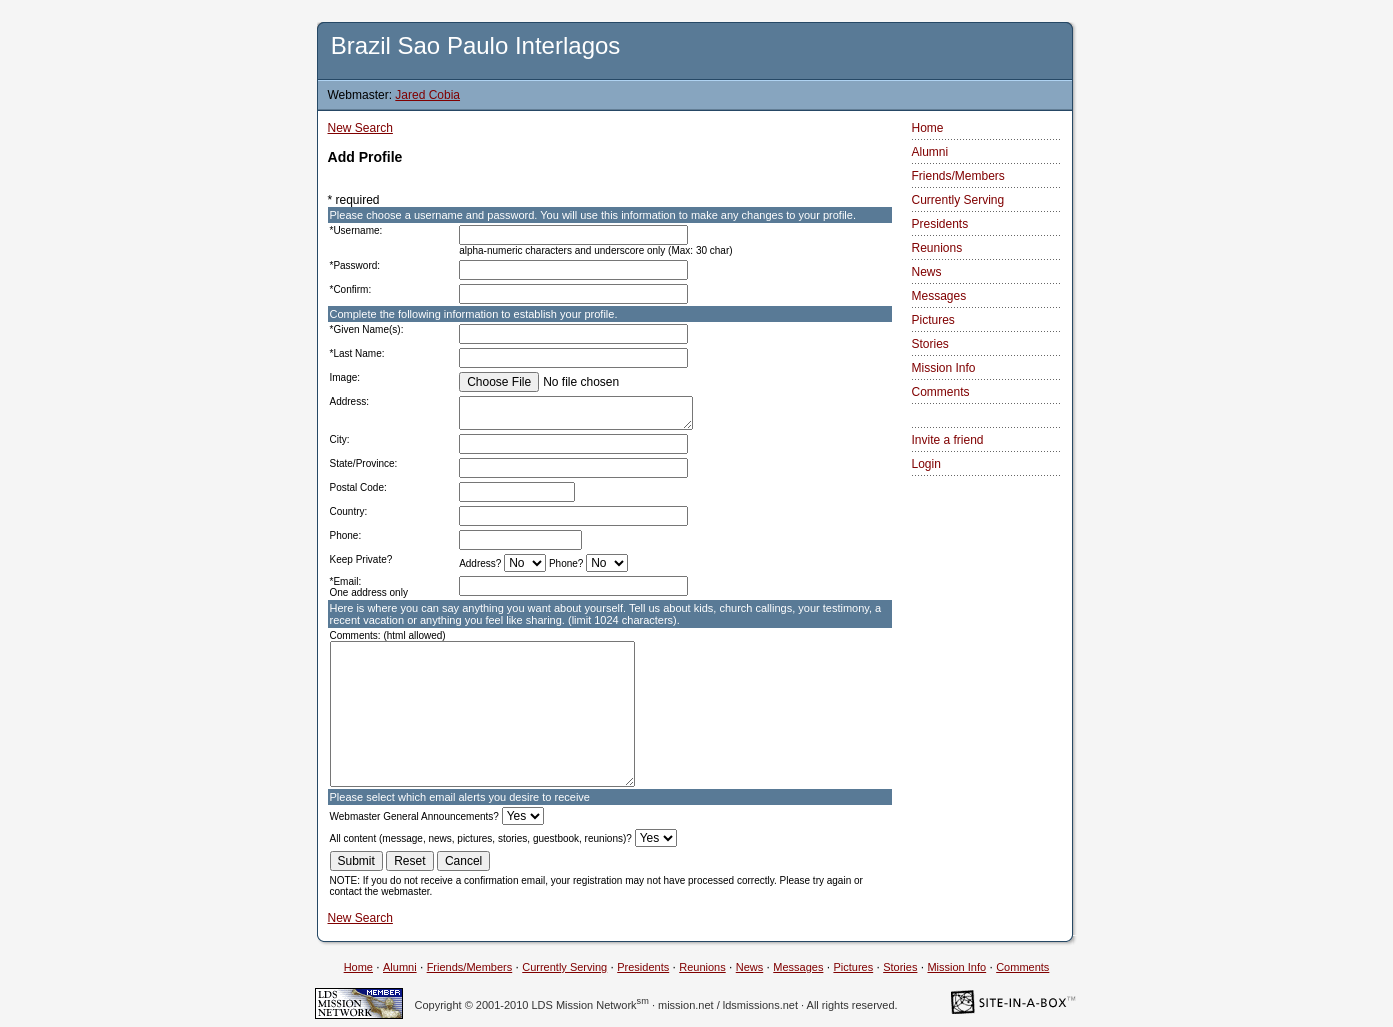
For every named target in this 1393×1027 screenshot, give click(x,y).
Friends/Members (958, 176)
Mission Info (944, 368)
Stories (930, 344)
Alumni (930, 152)
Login (926, 464)
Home (928, 128)
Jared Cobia (427, 95)
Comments (941, 392)
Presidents (940, 224)
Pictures (933, 320)
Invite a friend (948, 440)
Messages (939, 296)
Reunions (937, 248)
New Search (360, 128)
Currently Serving (958, 200)
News (927, 272)
